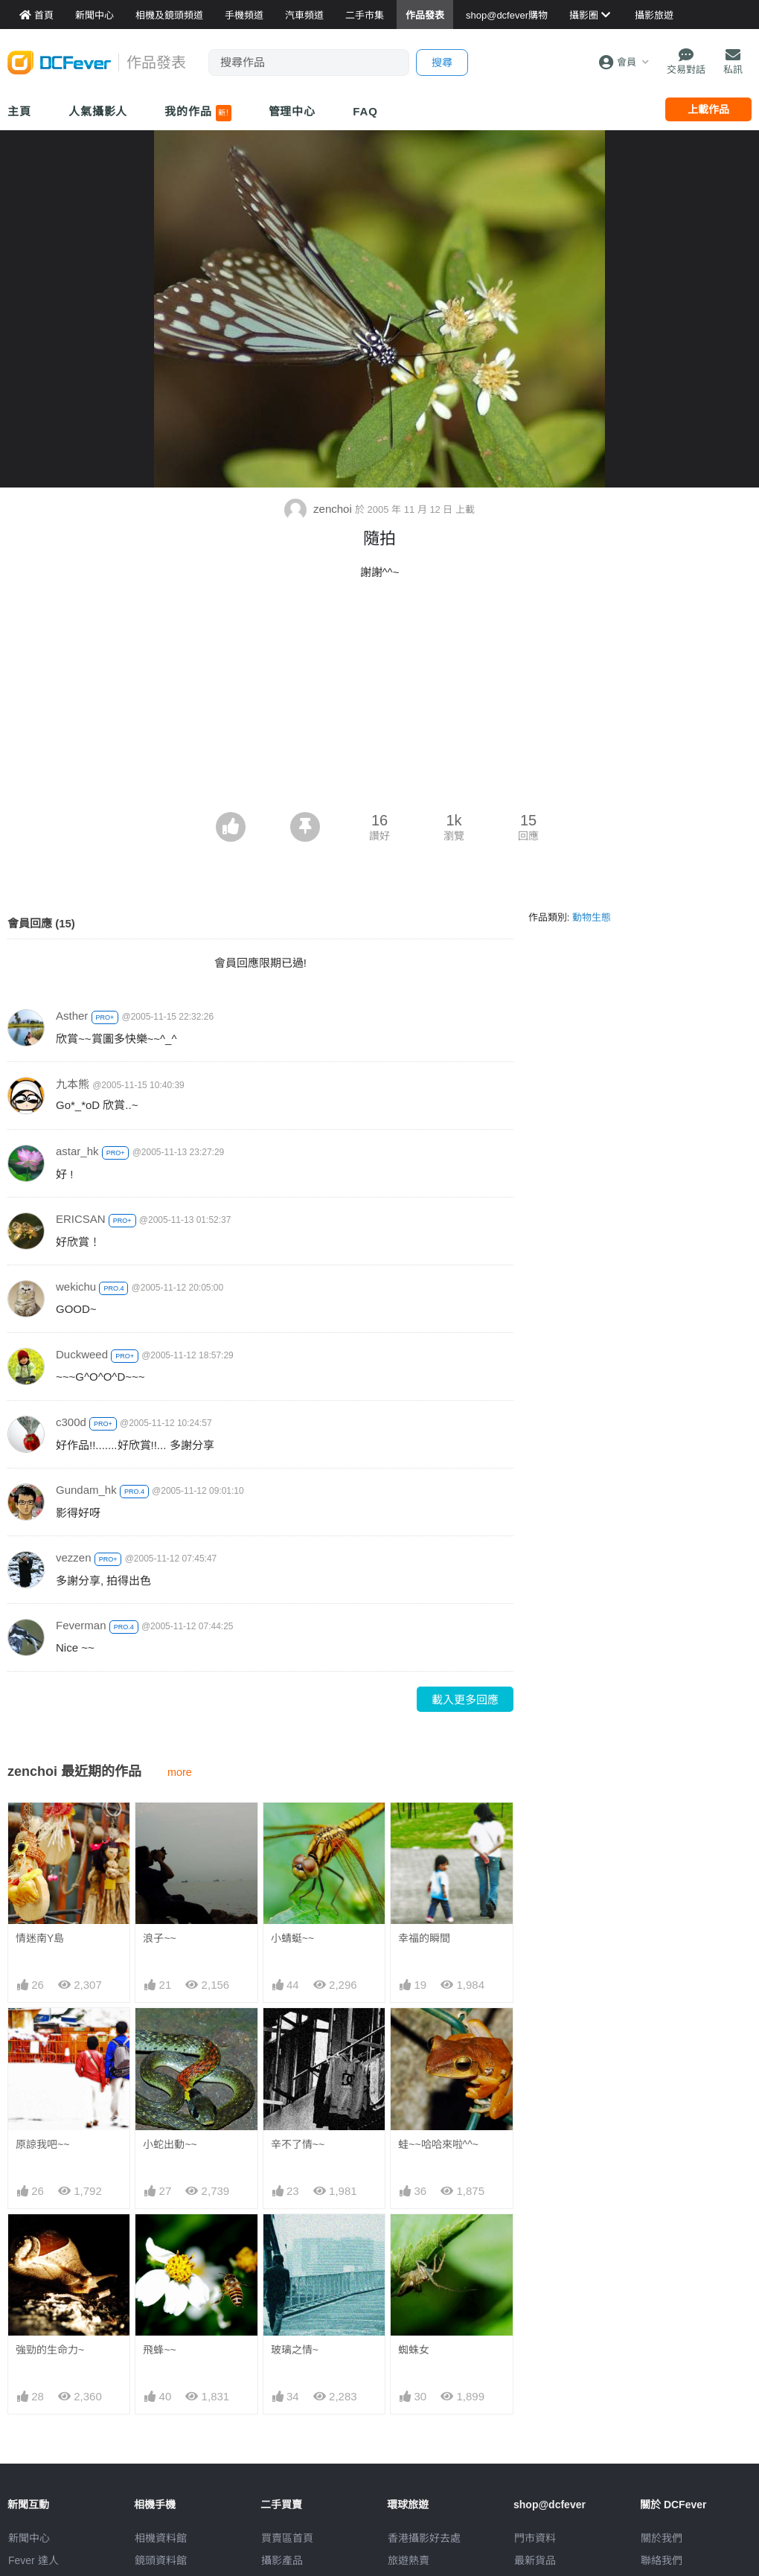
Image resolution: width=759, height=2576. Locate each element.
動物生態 (591, 917)
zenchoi (319, 508)
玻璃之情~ (294, 2241)
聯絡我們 (661, 2560)
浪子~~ (159, 1938)
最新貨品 (535, 2560)
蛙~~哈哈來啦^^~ (438, 2144)
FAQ (365, 111)
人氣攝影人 (98, 111)
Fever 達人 (33, 2560)
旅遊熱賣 (408, 2560)
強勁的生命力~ (50, 2350)
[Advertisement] (379, 700)
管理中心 (292, 111)
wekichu (76, 1286)
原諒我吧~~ (42, 2144)
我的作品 (197, 113)
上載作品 (708, 109)
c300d (71, 1422)
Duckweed (82, 1354)
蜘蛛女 (413, 2241)
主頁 (19, 111)
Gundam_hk (86, 1489)
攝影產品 (282, 2560)
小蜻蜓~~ (292, 1938)
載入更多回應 (465, 1699)
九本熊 (72, 1084)
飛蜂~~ (159, 2350)
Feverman (81, 1625)
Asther (72, 1015)
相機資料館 (161, 2538)
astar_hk (77, 1151)
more (179, 1772)
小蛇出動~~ (169, 2144)
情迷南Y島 (40, 1938)
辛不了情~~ (297, 2144)
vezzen (74, 1557)
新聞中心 (29, 2538)
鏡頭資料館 (161, 2560)
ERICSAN (81, 1218)
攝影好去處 (424, 2538)
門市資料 (535, 2538)
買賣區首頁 (287, 2538)
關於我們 (661, 2538)
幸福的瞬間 (424, 1938)
